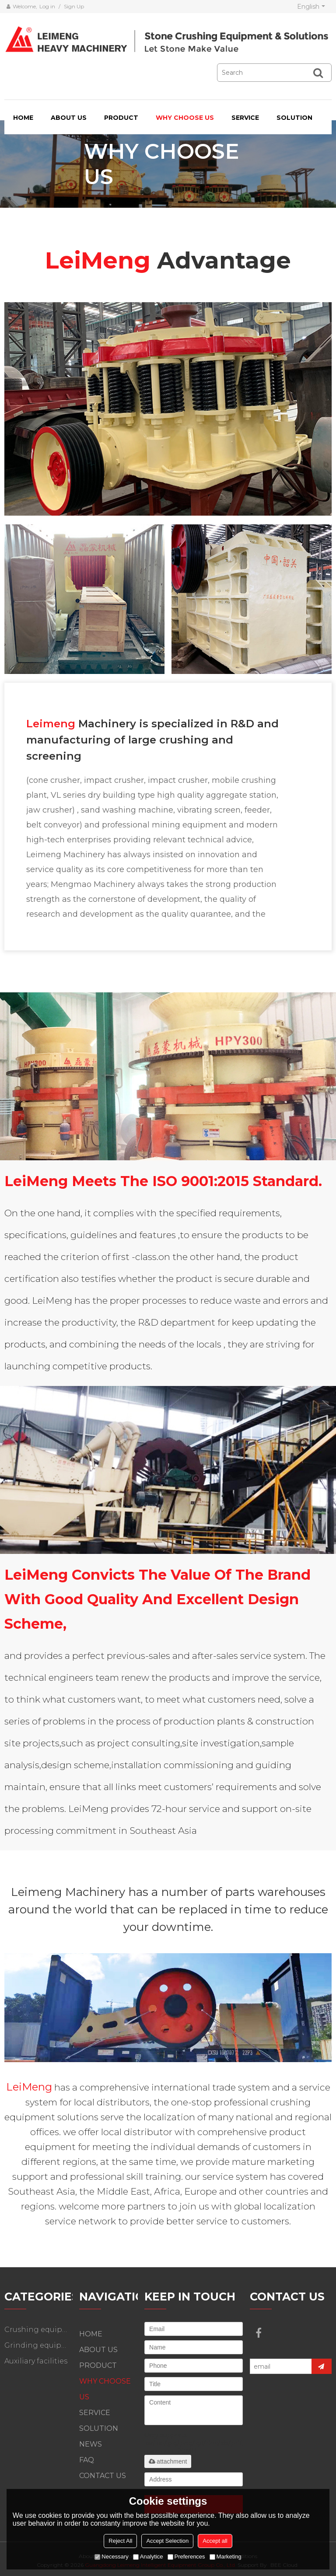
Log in (47, 6)
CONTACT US (102, 2475)
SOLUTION (294, 118)
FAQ (86, 2460)
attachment (168, 2461)
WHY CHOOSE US (185, 118)
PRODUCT (121, 118)
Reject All (120, 2541)
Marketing (226, 2556)
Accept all (215, 2541)
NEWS (90, 2444)
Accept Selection (167, 2541)
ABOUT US (69, 118)
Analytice (148, 2556)
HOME (23, 118)
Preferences (186, 2556)
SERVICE (245, 118)
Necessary (111, 2556)
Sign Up (74, 6)
